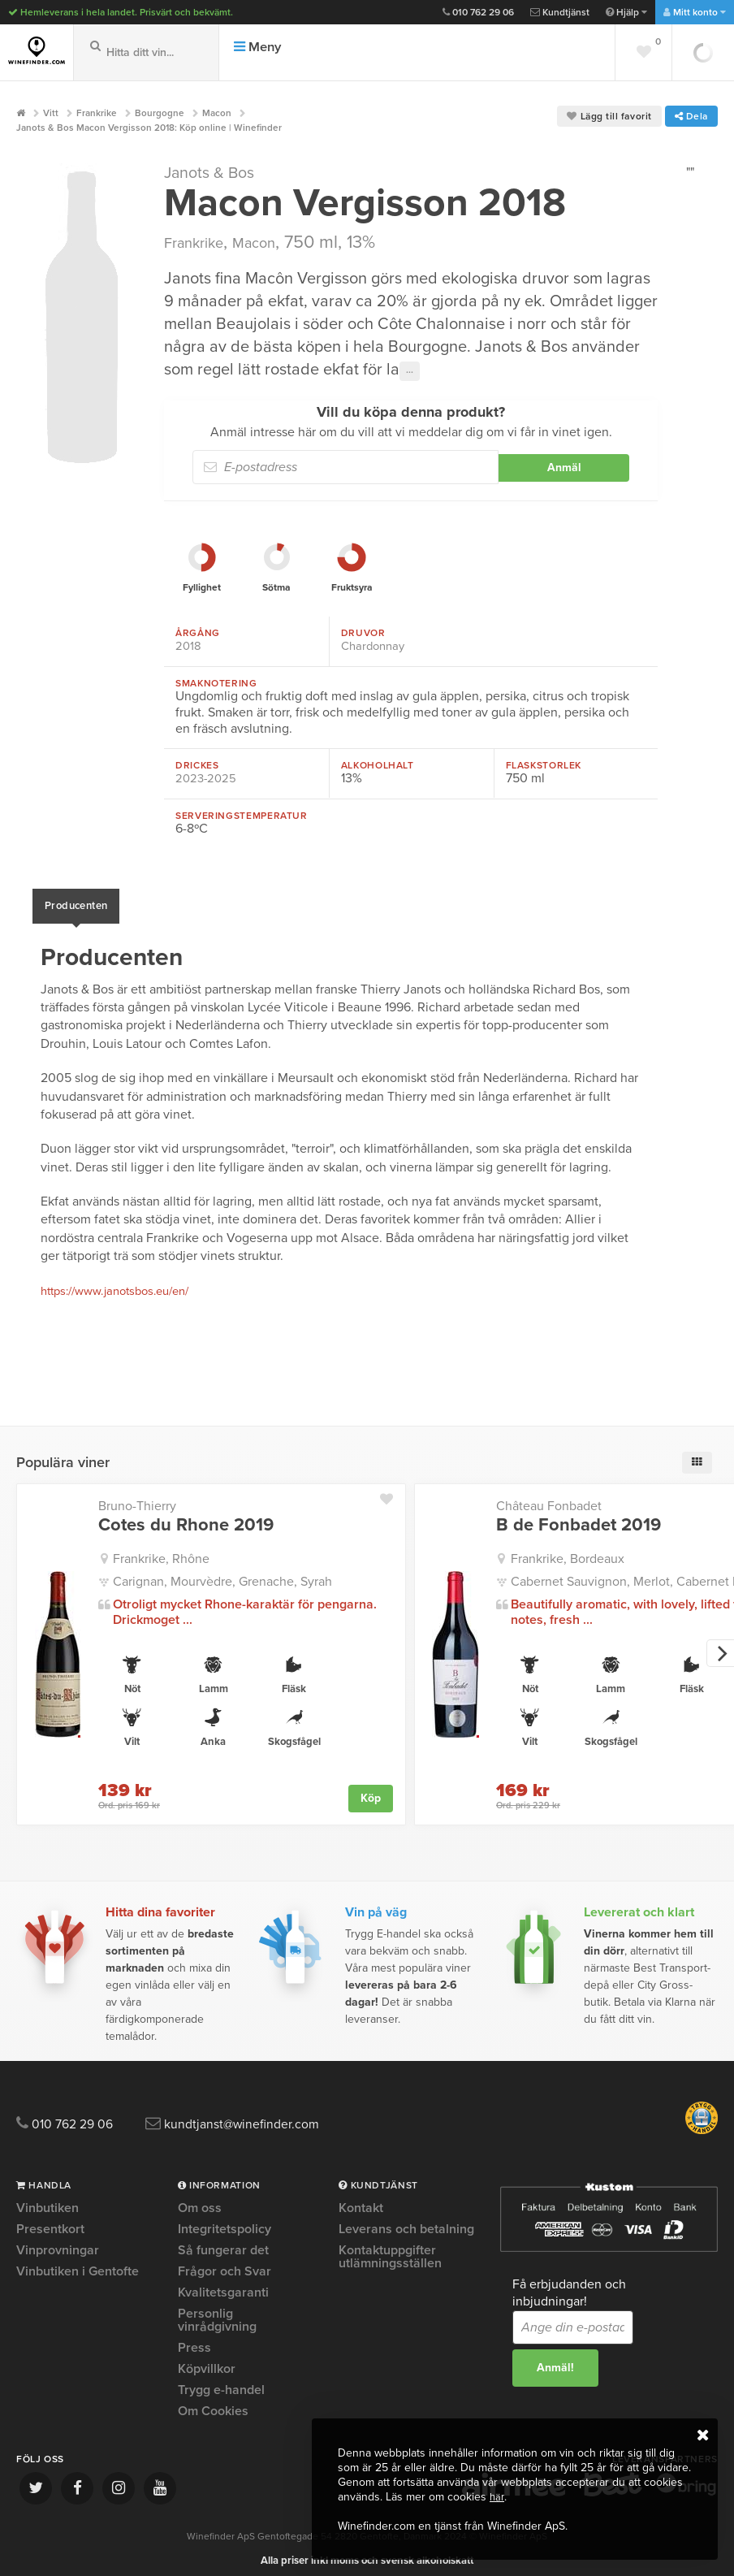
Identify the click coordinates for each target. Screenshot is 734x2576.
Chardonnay (375, 646)
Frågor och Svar (224, 2261)
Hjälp (626, 12)
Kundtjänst (559, 12)
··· (409, 371)
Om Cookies (213, 2401)
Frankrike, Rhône (161, 1548)
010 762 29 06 (478, 12)
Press (194, 2338)
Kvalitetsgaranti (223, 2283)
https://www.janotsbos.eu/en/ (124, 1281)
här (497, 2497)
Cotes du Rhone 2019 (186, 1515)
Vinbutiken (47, 2199)
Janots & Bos (217, 172)
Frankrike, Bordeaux (567, 1548)
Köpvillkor (206, 2359)
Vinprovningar (57, 2240)
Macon (271, 242)
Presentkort (50, 2219)
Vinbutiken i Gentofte (77, 2261)
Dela (691, 116)
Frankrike (199, 242)
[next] (720, 1643)
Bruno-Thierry (137, 1496)
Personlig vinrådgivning (217, 2310)
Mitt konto (694, 12)
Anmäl (564, 467)
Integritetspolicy (224, 2219)
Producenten (76, 900)
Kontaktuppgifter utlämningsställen (390, 2247)
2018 (188, 646)
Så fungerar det (223, 2240)
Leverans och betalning (406, 2219)
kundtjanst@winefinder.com (270, 2114)
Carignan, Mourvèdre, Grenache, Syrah (222, 1570)
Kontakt (361, 2199)
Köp (371, 1787)
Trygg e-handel (221, 2380)
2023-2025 (207, 777)
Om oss (200, 2199)
